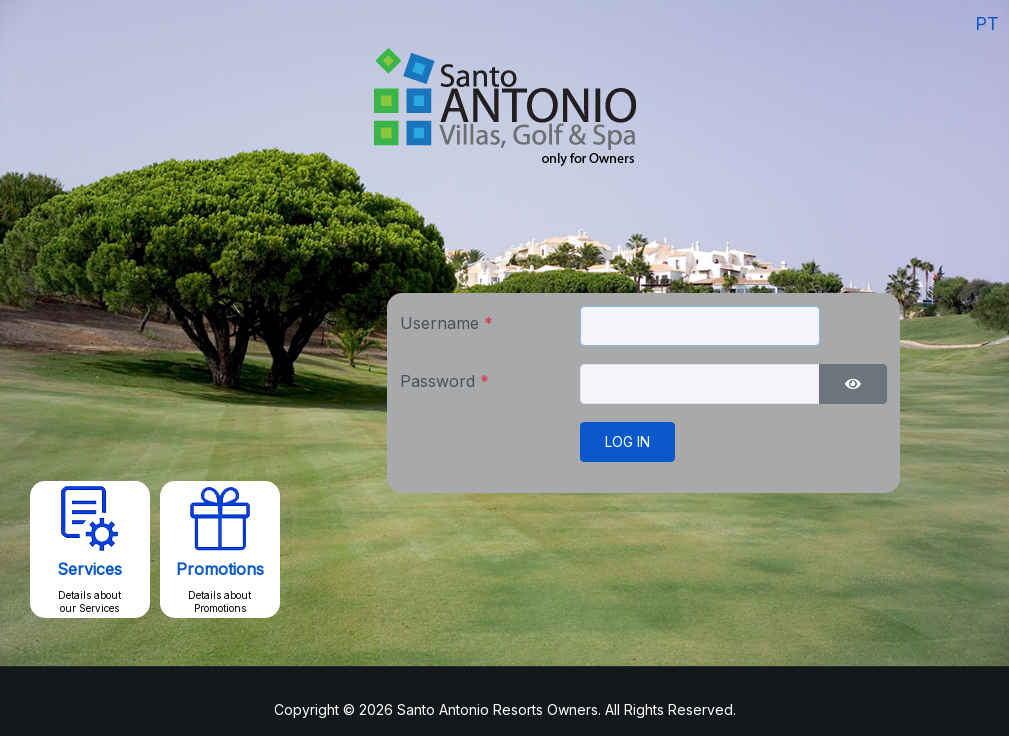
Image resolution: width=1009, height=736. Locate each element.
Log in (627, 441)
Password (444, 381)
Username (446, 323)
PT (987, 23)
